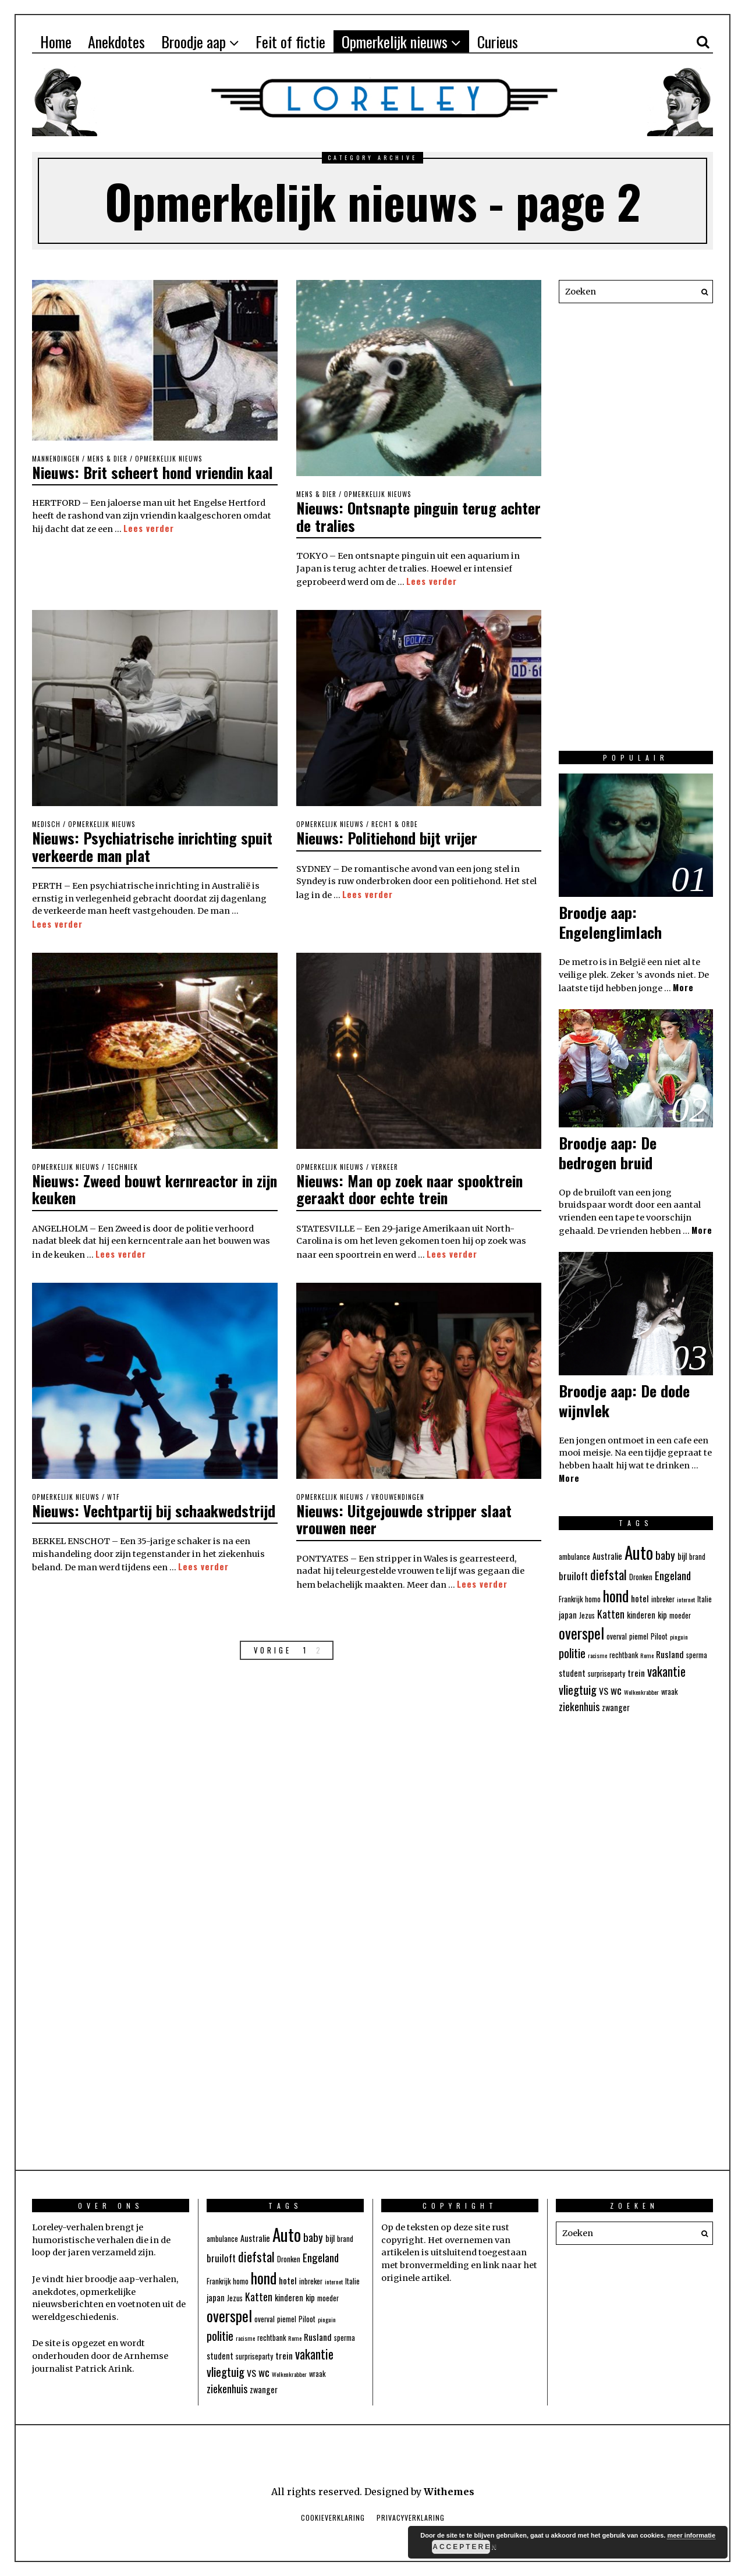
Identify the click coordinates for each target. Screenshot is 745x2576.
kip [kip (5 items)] (662, 1615)
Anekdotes (116, 41)
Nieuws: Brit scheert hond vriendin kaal (154, 471)
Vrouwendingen (397, 1493)
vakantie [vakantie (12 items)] (666, 1671)
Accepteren (461, 2547)
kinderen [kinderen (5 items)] (641, 1615)
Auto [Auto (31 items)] (639, 1551)
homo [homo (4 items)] (593, 1599)
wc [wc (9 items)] (616, 1689)
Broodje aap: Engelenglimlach (610, 922)
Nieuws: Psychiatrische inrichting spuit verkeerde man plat (153, 844)
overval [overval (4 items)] (616, 1636)
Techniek (122, 1164)
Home (56, 41)
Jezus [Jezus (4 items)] (587, 1615)
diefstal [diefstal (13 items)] (608, 1574)
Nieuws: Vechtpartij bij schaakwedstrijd (102, 1515)
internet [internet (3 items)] (686, 1599)
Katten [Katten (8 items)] (611, 1613)
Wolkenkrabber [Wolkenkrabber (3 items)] (641, 1692)
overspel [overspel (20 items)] (581, 1633)
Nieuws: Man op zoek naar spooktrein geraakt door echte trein (411, 1186)
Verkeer (384, 1164)
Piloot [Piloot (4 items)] (659, 1636)
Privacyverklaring (411, 2517)
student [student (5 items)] (572, 1673)
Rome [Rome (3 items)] (647, 1655)
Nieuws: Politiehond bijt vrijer (388, 836)
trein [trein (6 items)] (636, 1673)
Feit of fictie (290, 41)
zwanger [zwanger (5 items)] (616, 1707)
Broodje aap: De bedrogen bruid (608, 1152)
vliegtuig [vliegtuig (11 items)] (578, 1689)
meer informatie (691, 2535)
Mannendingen (56, 458)
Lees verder (148, 527)
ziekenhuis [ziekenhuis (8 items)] (579, 1706)
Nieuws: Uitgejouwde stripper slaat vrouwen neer (405, 1515)
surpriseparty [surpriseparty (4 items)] (606, 1673)
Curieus (497, 41)
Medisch (46, 823)
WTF (113, 1493)
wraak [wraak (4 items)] (669, 1691)
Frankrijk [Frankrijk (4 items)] (571, 1599)
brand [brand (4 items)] (697, 1556)
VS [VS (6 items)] (603, 1691)
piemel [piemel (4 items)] (638, 1636)
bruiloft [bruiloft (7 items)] (573, 1576)
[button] (701, 291)
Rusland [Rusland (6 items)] (670, 1654)
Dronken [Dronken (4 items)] (640, 1576)
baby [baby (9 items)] (665, 1554)
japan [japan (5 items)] (568, 1615)
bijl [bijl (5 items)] (682, 1556)
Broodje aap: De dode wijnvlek (624, 1400)
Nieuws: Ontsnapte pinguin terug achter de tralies (398, 515)
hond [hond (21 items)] (616, 1595)
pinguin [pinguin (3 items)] (679, 1636)
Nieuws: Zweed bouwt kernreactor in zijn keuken (144, 1186)
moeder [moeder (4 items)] (680, 1615)
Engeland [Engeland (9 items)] (673, 1575)
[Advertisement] (636, 533)
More (683, 987)
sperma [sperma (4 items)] (696, 1654)
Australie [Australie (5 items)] (607, 1556)
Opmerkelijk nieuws (395, 41)
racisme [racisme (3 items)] (597, 1655)
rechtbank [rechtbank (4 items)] (623, 1654)
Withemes (449, 2491)
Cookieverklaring (333, 2517)
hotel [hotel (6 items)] (640, 1598)
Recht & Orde (394, 823)
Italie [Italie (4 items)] (704, 1599)
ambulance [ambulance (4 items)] (574, 1556)
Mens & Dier (107, 458)
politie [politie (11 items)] (572, 1653)
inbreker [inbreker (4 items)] (663, 1599)
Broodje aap (193, 41)
